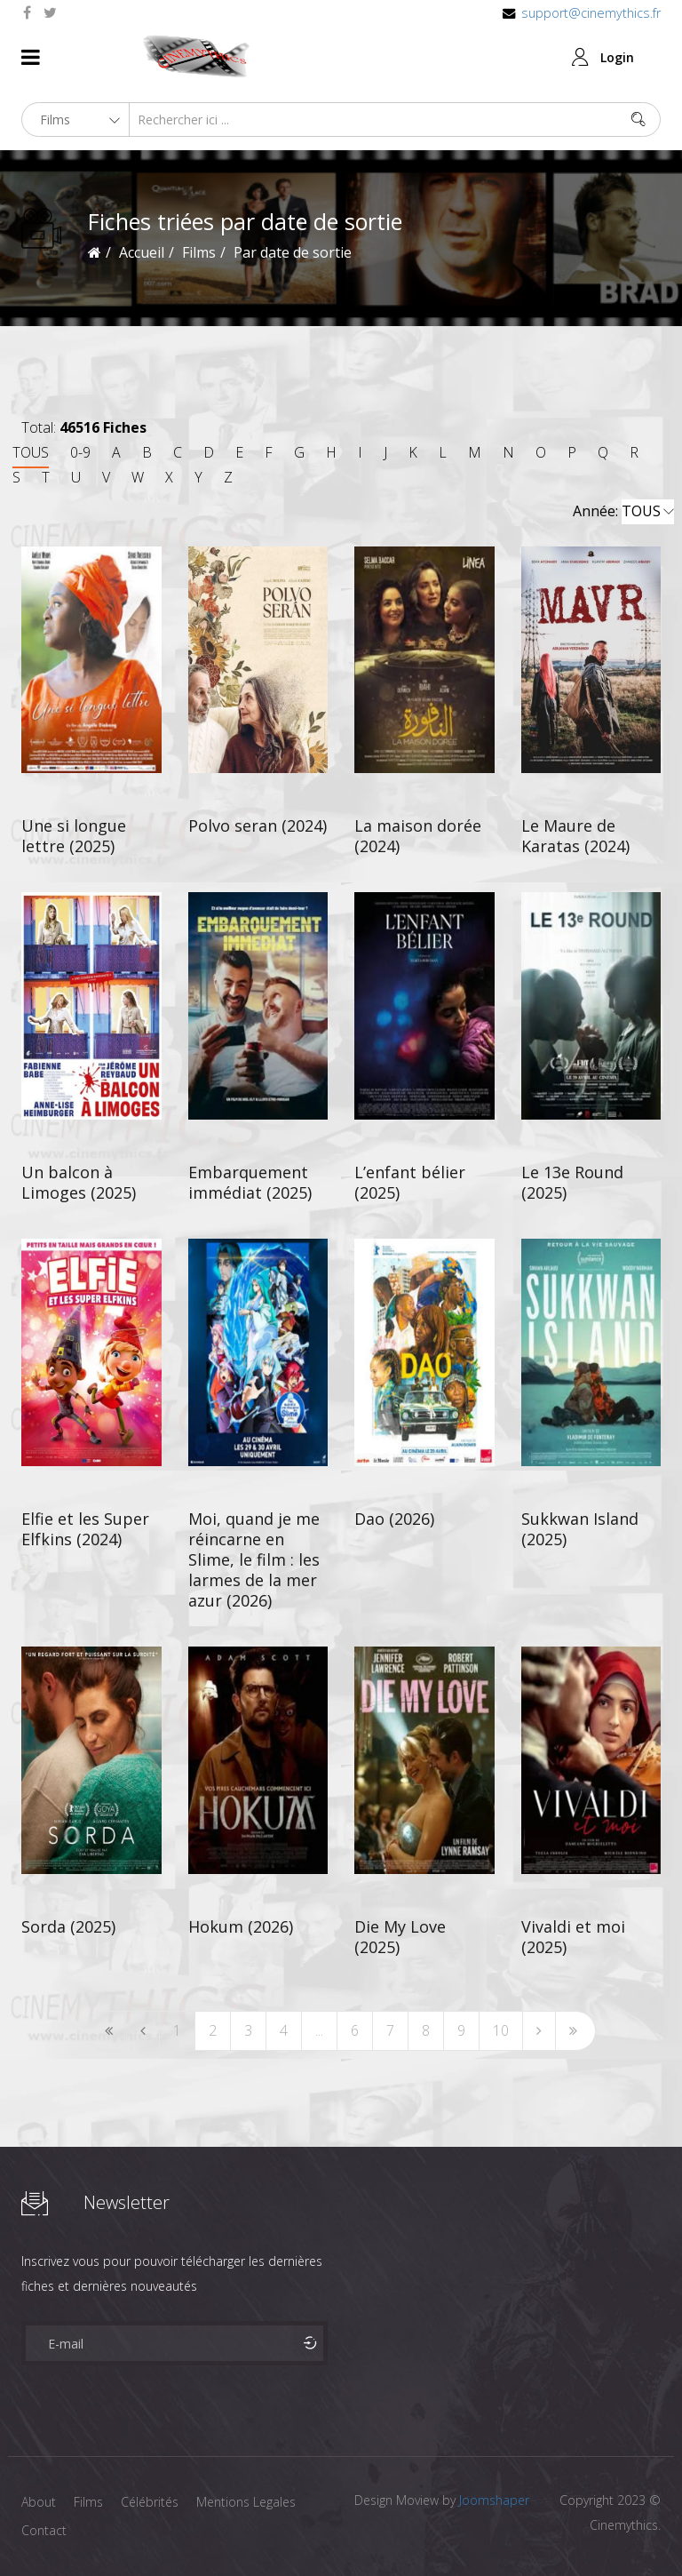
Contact (44, 2530)
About (38, 2501)
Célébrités (149, 2501)
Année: (623, 511)
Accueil (141, 252)
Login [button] (617, 57)
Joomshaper (494, 2500)
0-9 (80, 452)
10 (501, 2030)
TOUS (30, 452)
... (319, 2030)
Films (88, 2501)
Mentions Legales (246, 2501)
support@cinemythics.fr (591, 12)
